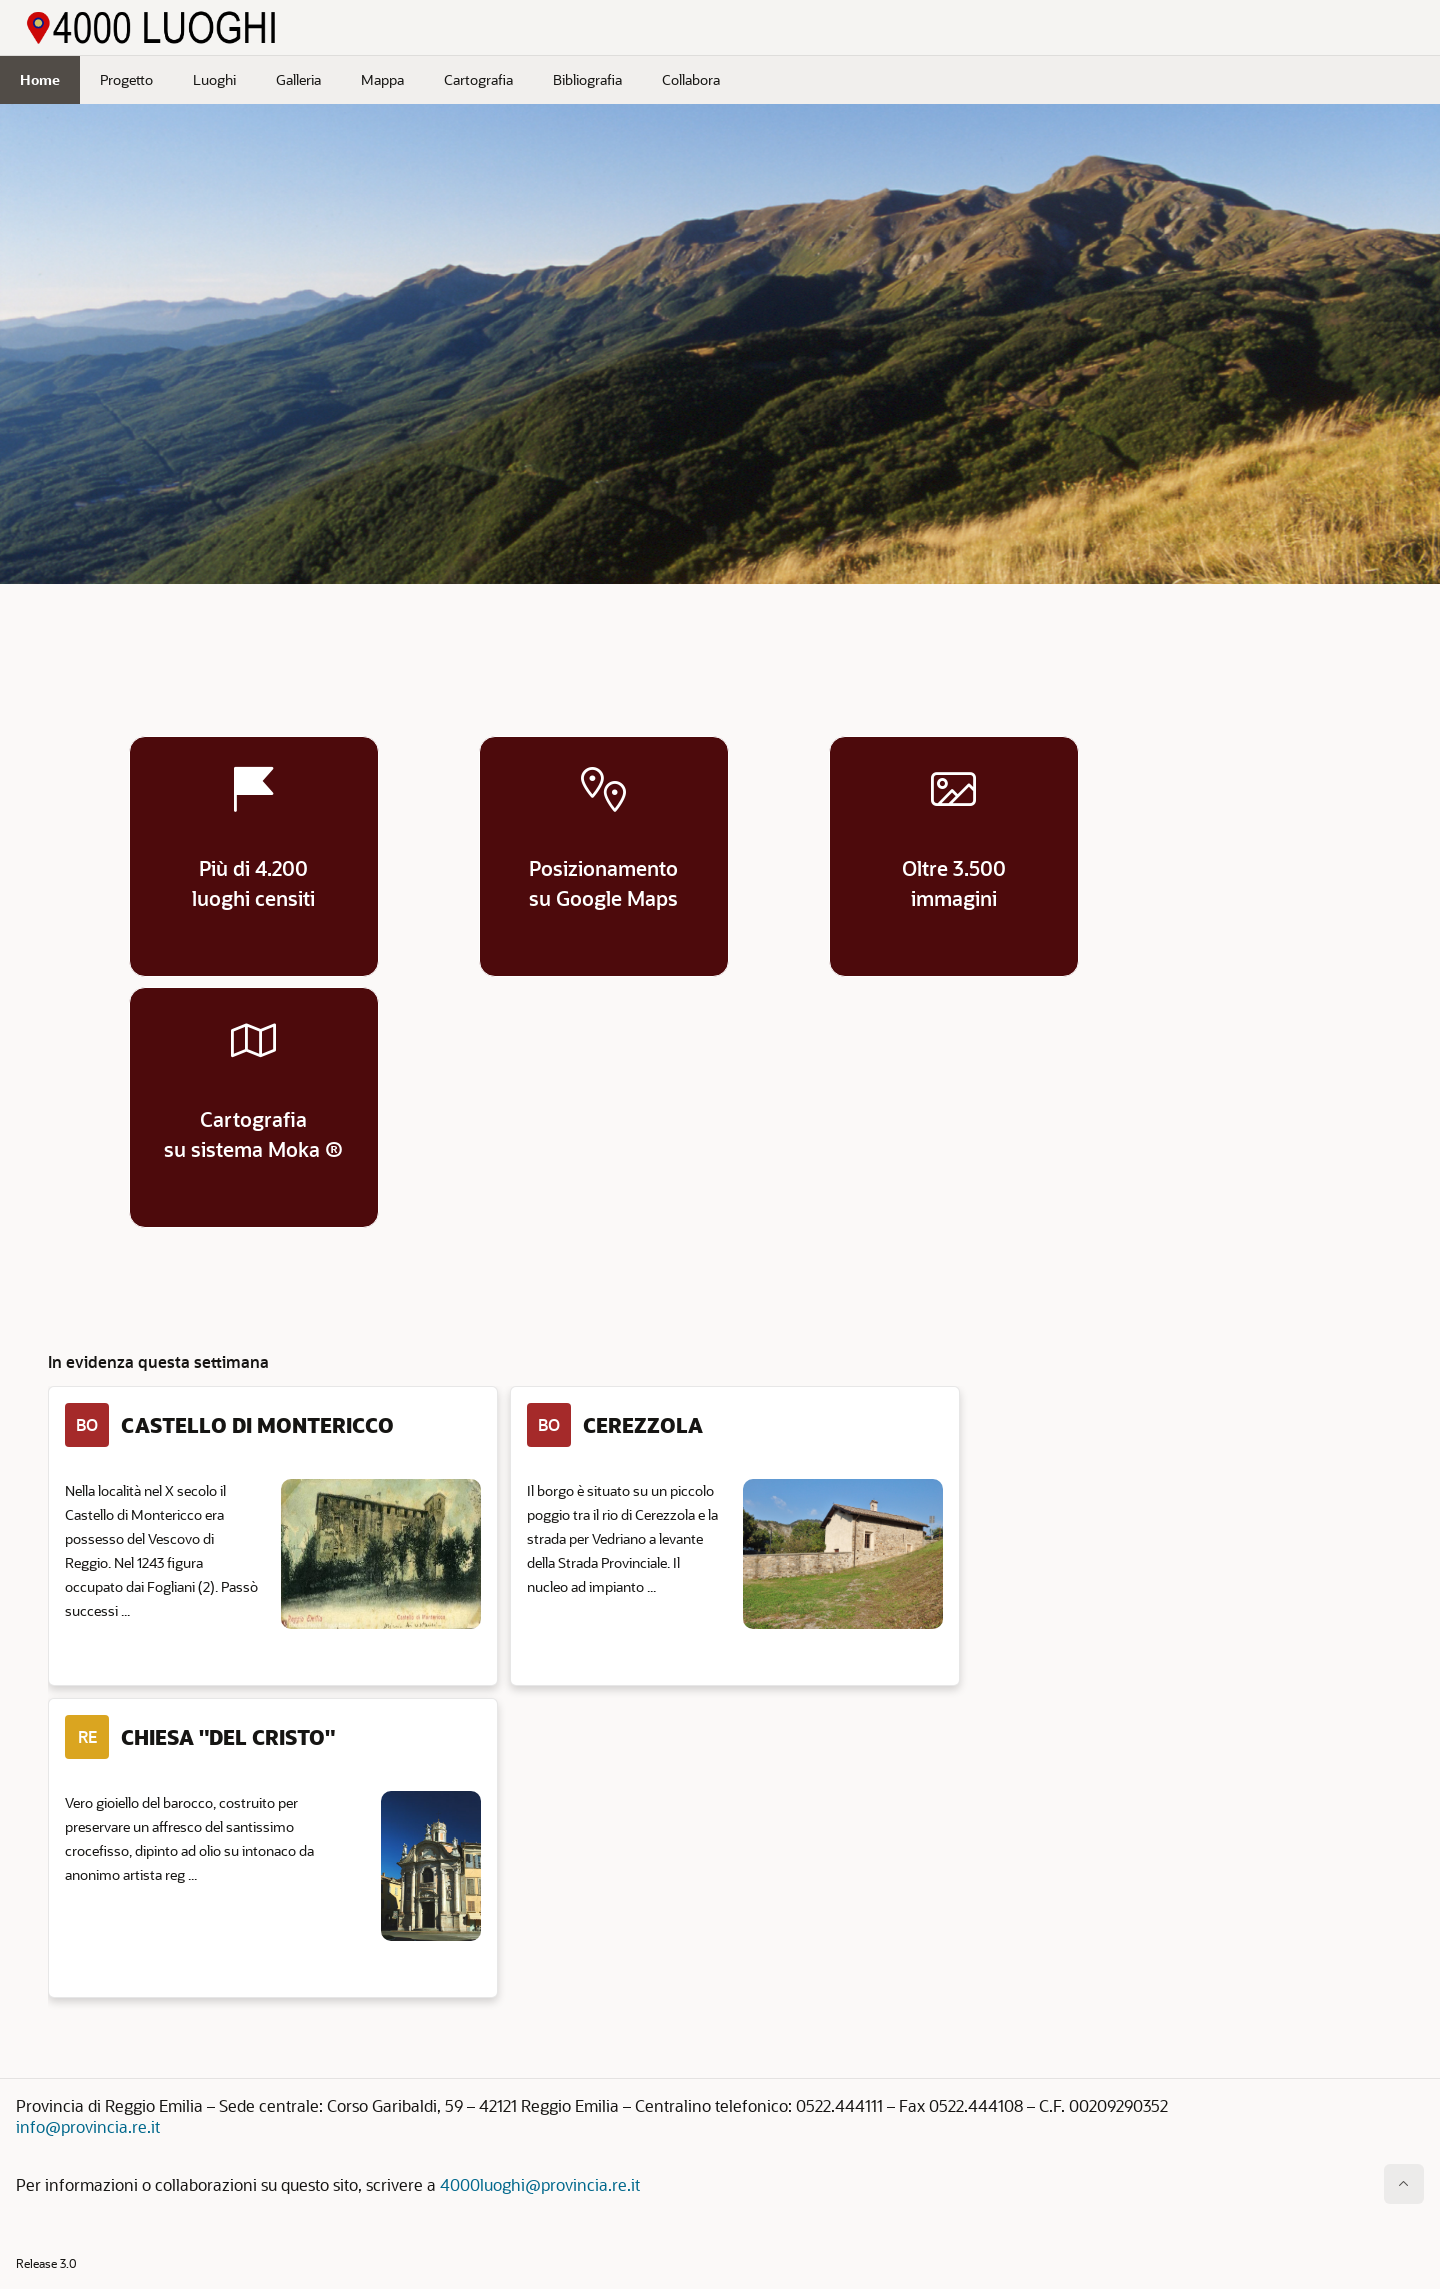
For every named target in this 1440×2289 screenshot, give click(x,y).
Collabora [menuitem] (691, 79)
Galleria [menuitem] (298, 79)
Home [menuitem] (40, 79)
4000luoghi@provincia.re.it (540, 2184)
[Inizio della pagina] (1404, 2184)
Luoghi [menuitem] (214, 79)
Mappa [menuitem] (382, 79)
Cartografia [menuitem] (478, 79)
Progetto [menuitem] (126, 79)
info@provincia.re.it (88, 2126)
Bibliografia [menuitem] (587, 79)
